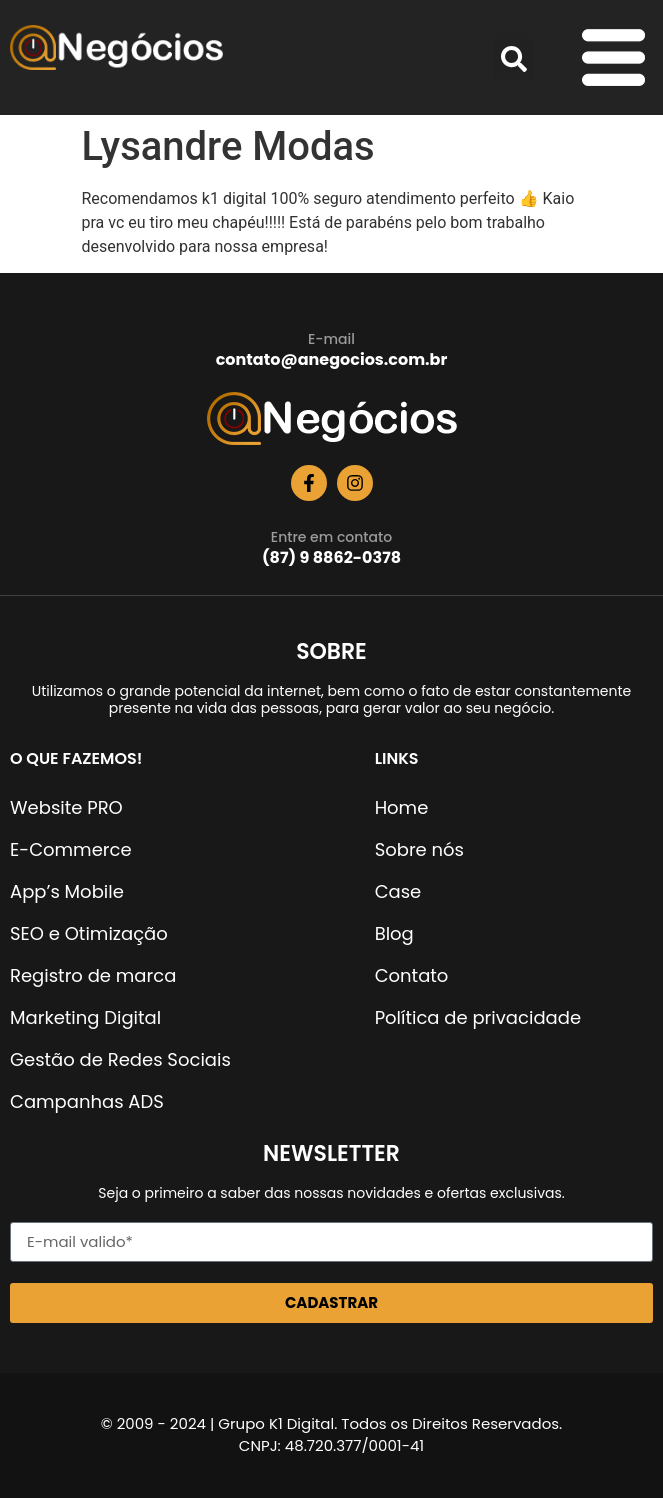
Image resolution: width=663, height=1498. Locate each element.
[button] (514, 59)
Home (402, 807)
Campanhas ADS (87, 1101)
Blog (394, 933)
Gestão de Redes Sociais (120, 1059)
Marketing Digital (85, 1017)
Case (398, 891)
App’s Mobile (67, 891)
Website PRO (66, 807)
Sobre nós (419, 849)
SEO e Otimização (89, 933)
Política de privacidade (478, 1017)
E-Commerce (71, 849)
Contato (412, 975)
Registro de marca (93, 975)
